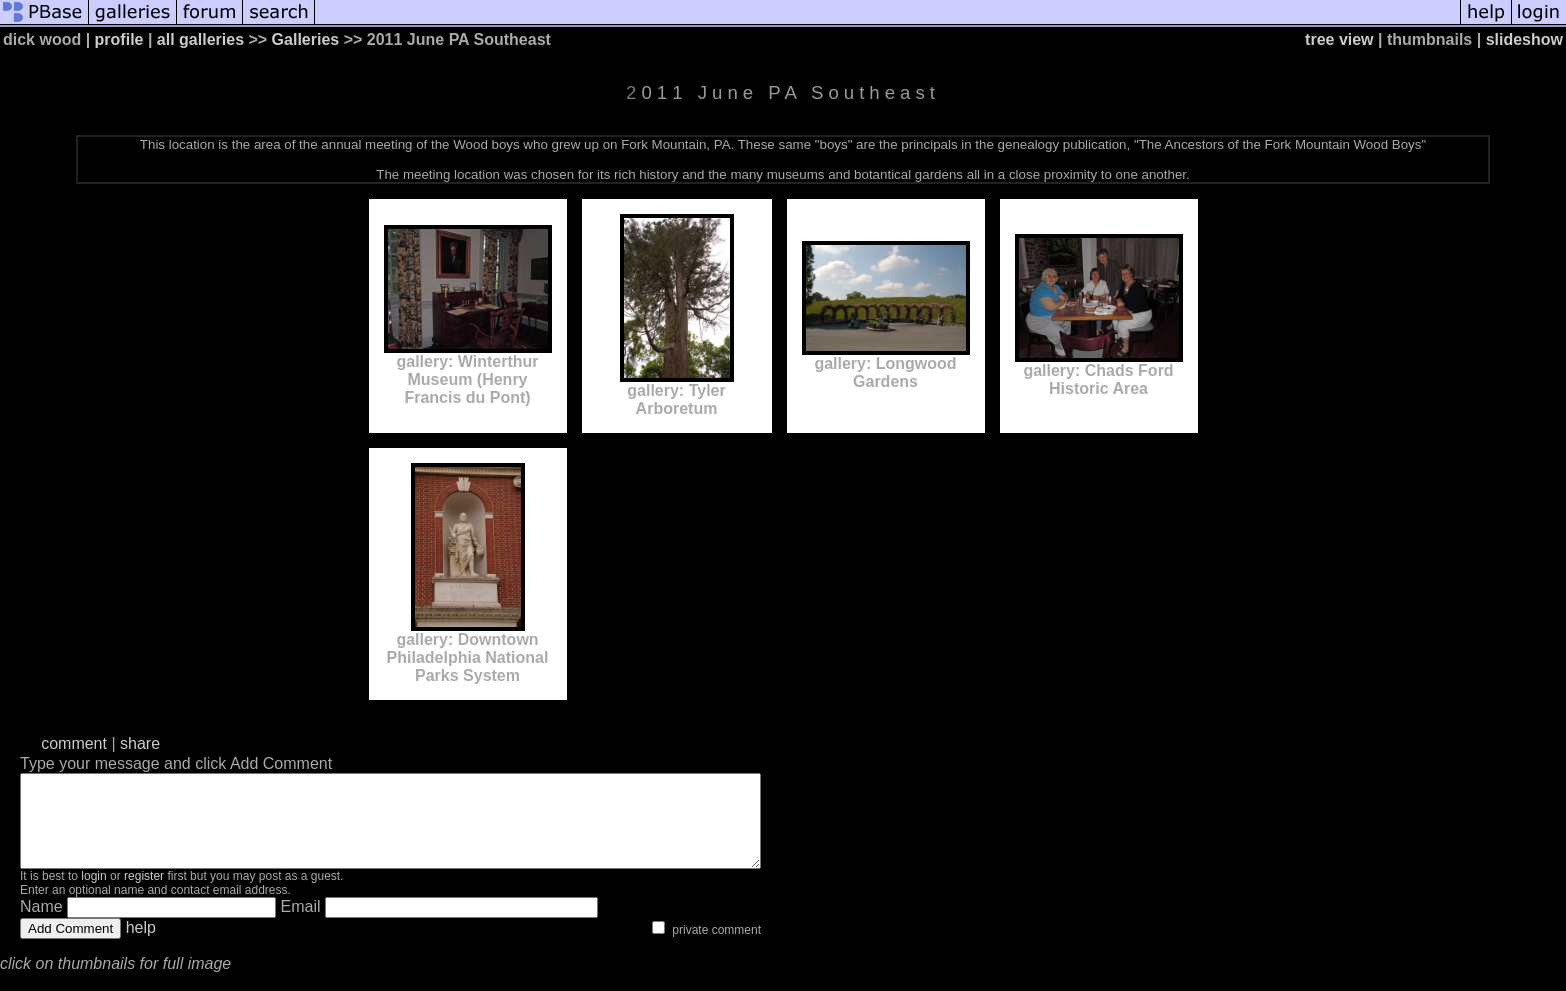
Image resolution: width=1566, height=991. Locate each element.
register (144, 894)
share (140, 743)
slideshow (1524, 39)
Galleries (306, 39)
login (93, 894)
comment (74, 743)
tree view (1339, 39)
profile (119, 39)
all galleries (200, 39)
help (141, 945)
